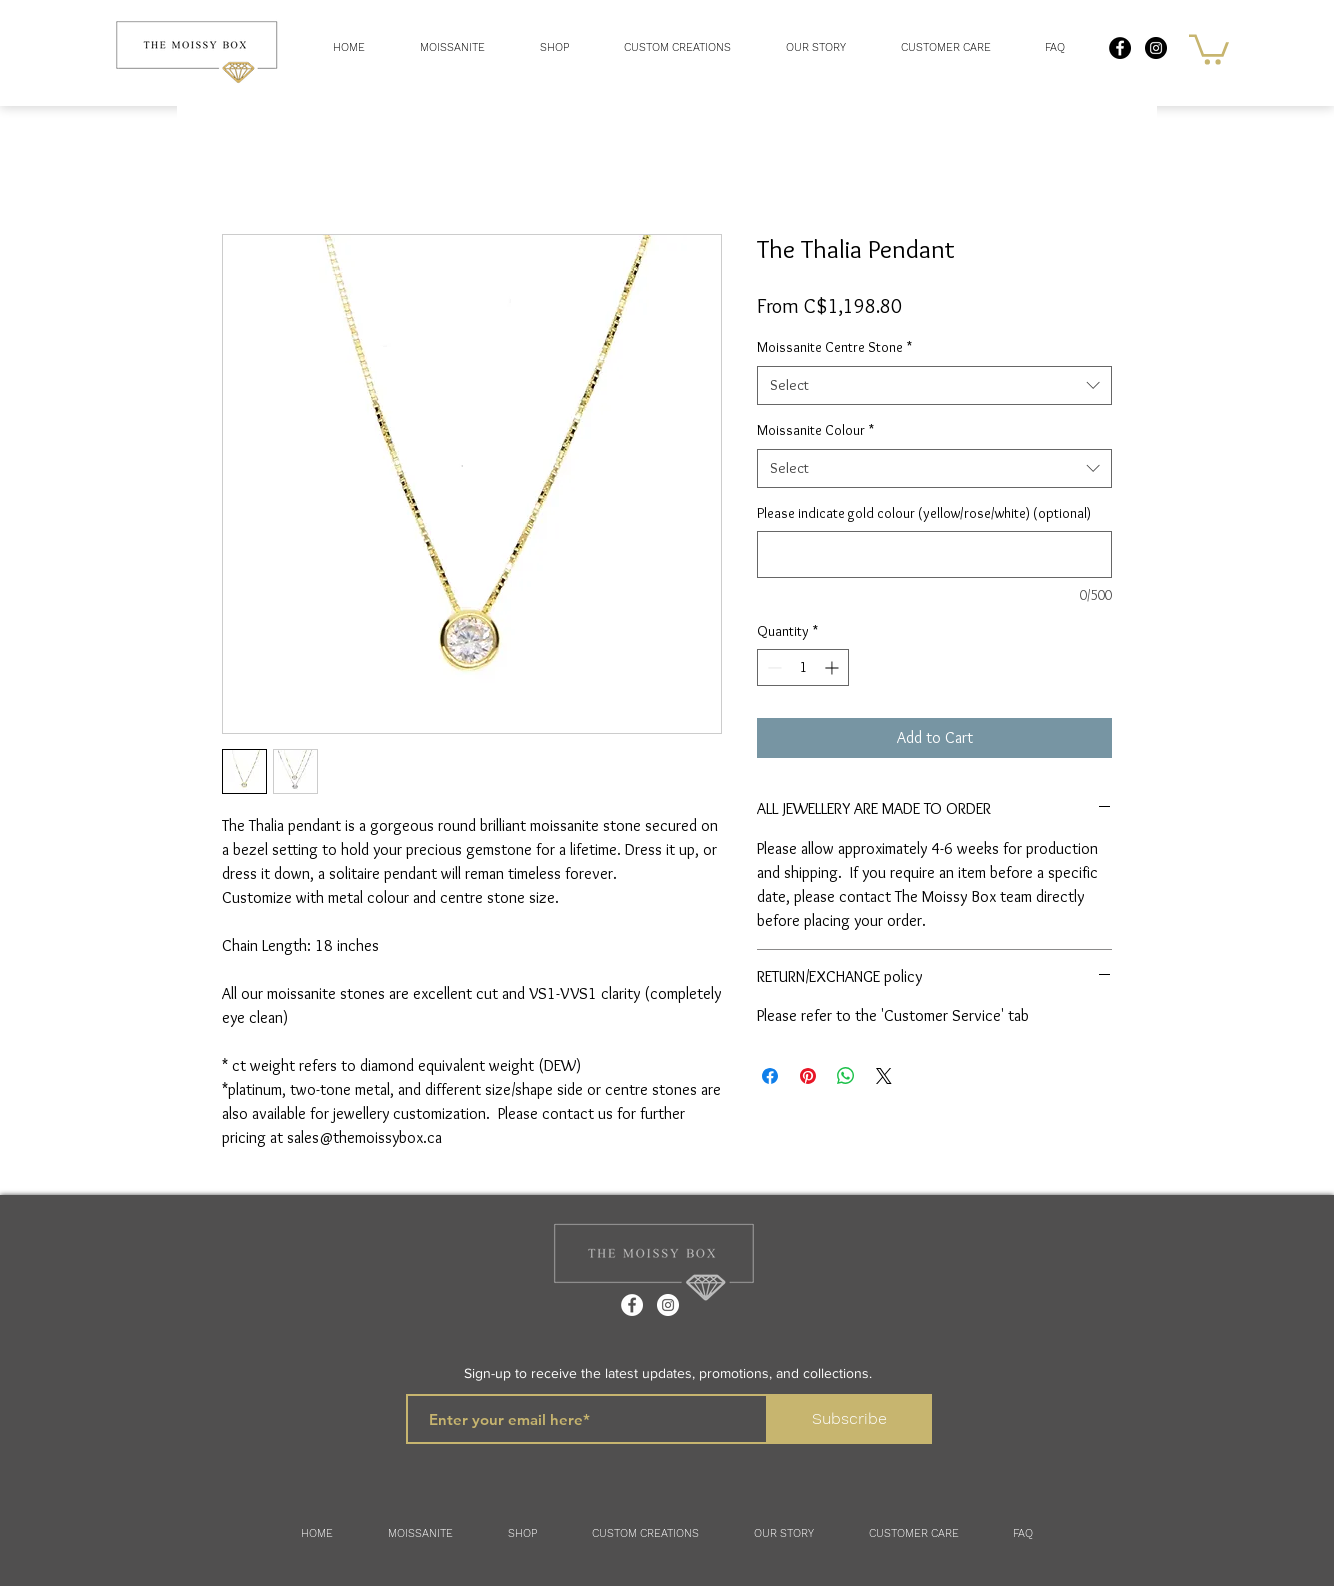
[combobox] (934, 385)
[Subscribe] (849, 1419)
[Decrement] (772, 667)
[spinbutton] (803, 667)
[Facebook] (632, 1305)
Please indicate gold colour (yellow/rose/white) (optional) (924, 513)
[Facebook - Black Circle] (1120, 48)
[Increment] (833, 667)
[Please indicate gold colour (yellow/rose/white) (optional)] (934, 554)
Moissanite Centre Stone (834, 347)
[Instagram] (668, 1305)
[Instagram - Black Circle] (1156, 48)
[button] (554, 48)
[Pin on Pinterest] (808, 1076)
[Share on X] (884, 1076)
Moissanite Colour (815, 430)
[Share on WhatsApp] (846, 1076)
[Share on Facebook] (770, 1076)
